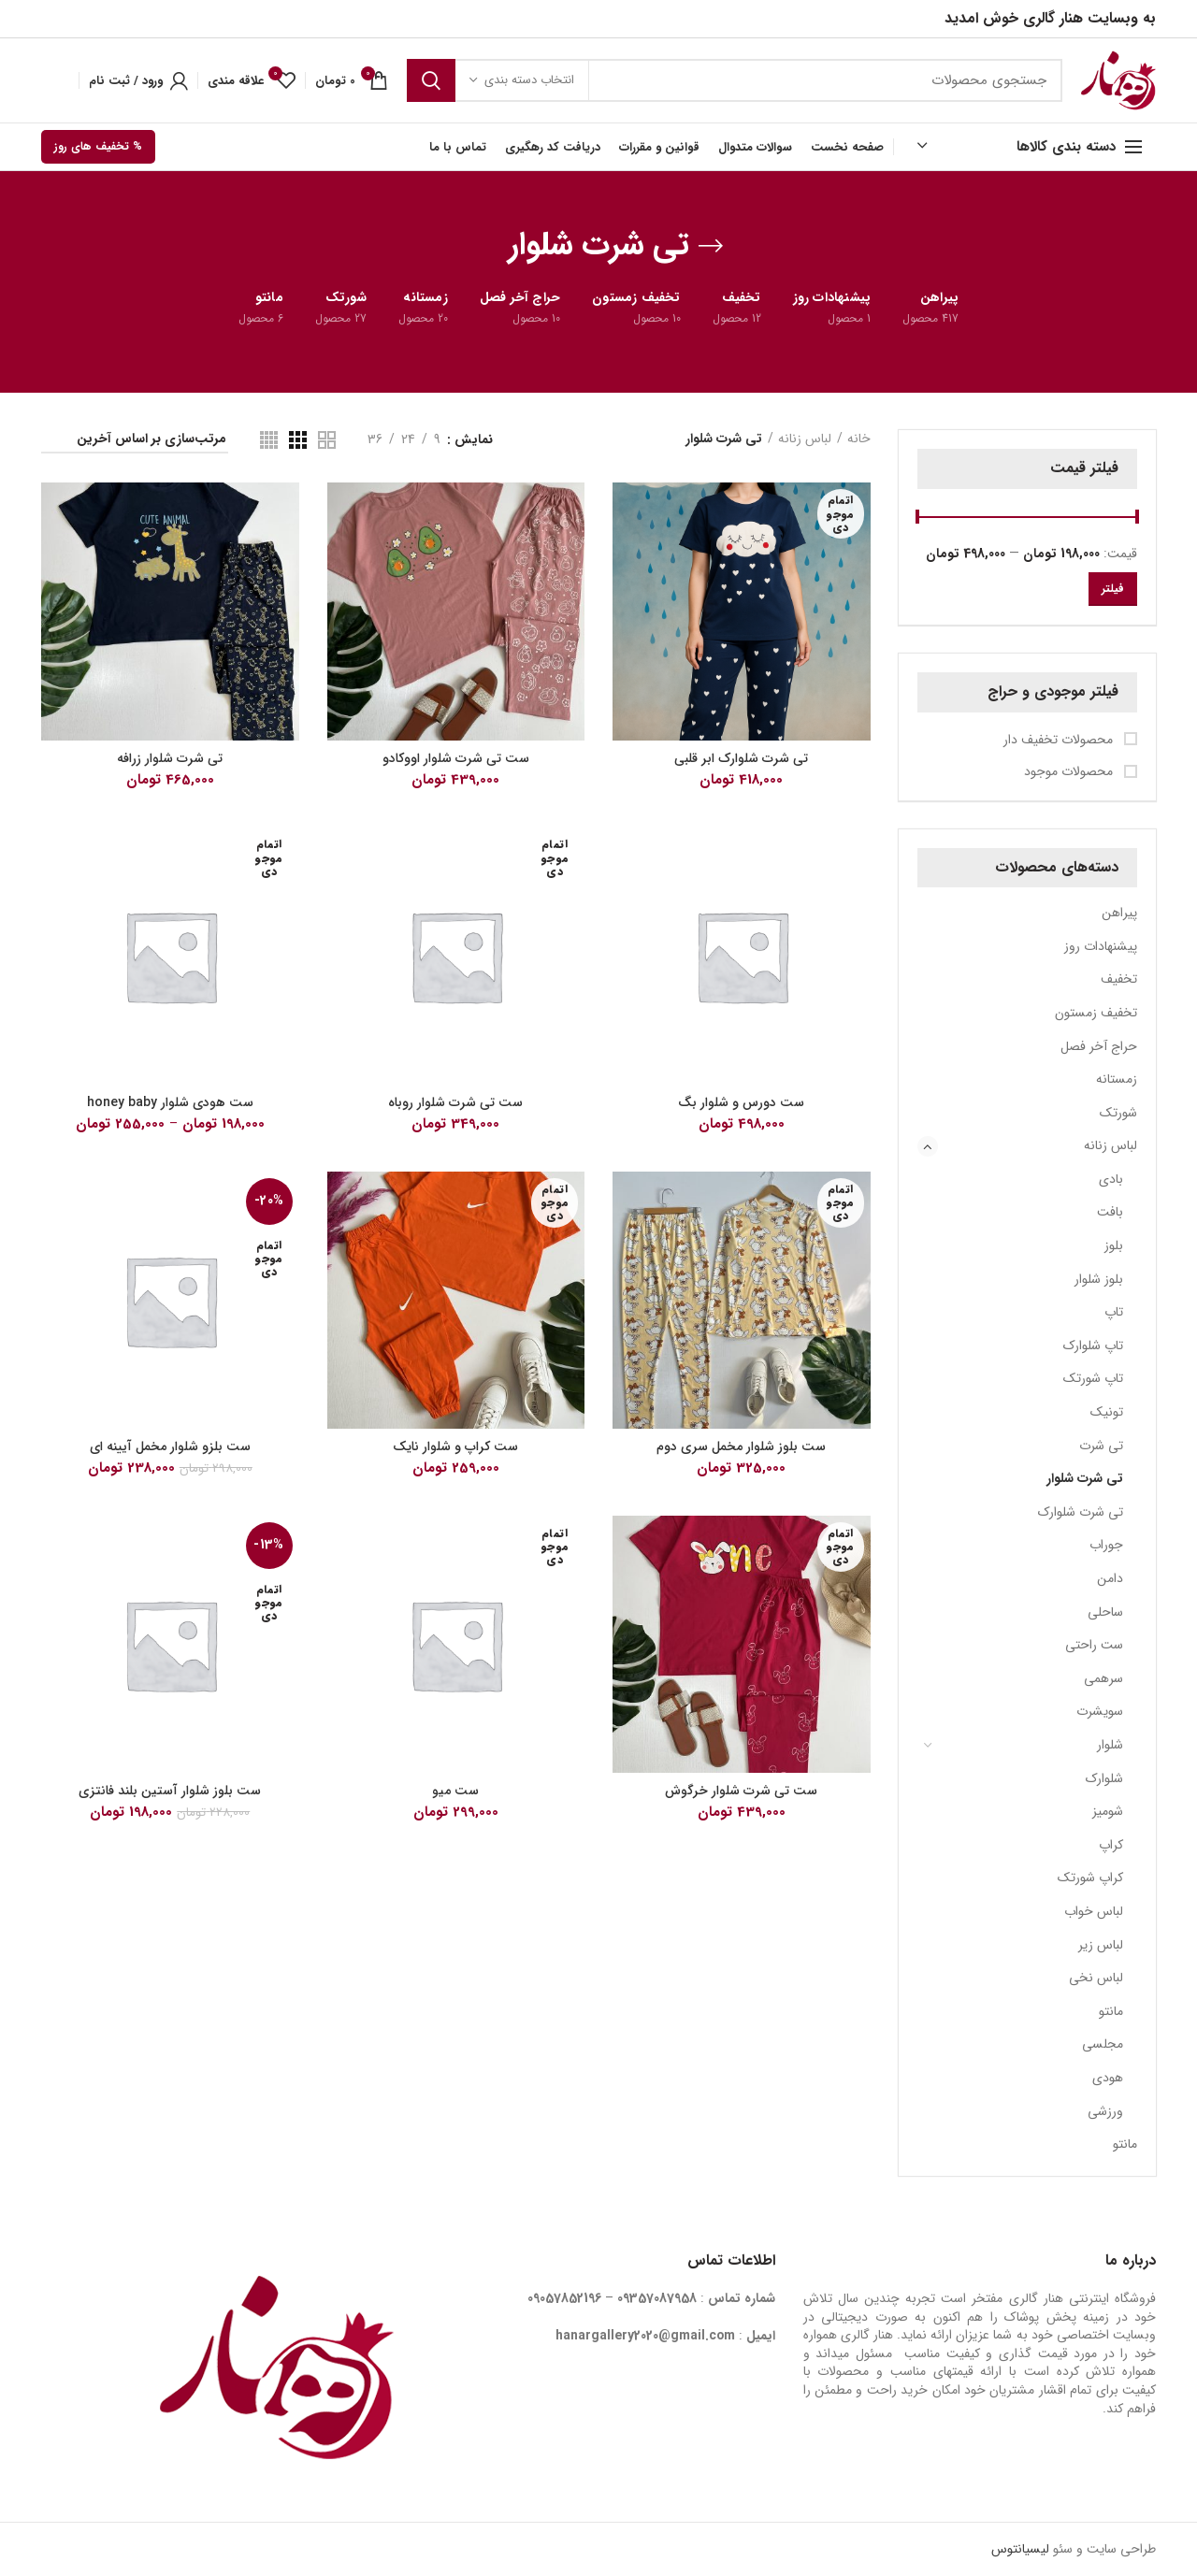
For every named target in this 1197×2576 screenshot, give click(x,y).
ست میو (455, 1790)
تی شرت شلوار (1084, 1478)
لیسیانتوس (1020, 2549)
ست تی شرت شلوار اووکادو (455, 758)
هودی (1107, 2077)
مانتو (1111, 2011)
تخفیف (1119, 979)
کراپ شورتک (1090, 1877)
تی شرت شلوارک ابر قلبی (741, 758)
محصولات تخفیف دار (1060, 740)
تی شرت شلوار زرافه (170, 758)
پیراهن (1119, 912)
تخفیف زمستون (1096, 1012)
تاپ (1113, 1312)
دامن (1110, 1578)
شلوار (1110, 1744)
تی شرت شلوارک (1080, 1512)
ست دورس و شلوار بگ (741, 1102)
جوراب (1106, 1544)
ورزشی (1105, 2111)
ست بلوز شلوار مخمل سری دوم (741, 1446)
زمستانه (1116, 1079)
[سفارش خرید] (134, 441)
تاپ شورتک (1093, 1378)
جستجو (431, 80)
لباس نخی (1096, 1977)
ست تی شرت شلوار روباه (455, 1102)
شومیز (1107, 1811)
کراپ (1111, 1845)
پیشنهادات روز (1100, 946)
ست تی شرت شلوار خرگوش (741, 1790)
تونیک (1106, 1412)
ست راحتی (1094, 1644)
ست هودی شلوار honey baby (170, 1102)
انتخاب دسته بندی (529, 80)
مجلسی (1102, 2044)
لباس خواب (1093, 1911)
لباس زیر (1100, 1945)
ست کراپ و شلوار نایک (455, 1446)
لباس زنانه (1110, 1145)
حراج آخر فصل (1098, 1046)
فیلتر (1113, 588)
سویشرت (1099, 1711)
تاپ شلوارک (1093, 1345)
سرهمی (1103, 1678)
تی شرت (1101, 1445)
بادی (1111, 1179)
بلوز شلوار (1098, 1279)
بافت (1110, 1212)
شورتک (1118, 1112)
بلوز (1113, 1245)
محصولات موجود (1070, 772)
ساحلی (1105, 1612)
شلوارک (1104, 1778)
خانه (859, 439)
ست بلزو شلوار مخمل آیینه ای (170, 1446)
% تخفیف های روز (98, 146)
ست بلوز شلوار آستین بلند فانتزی (170, 1790)
